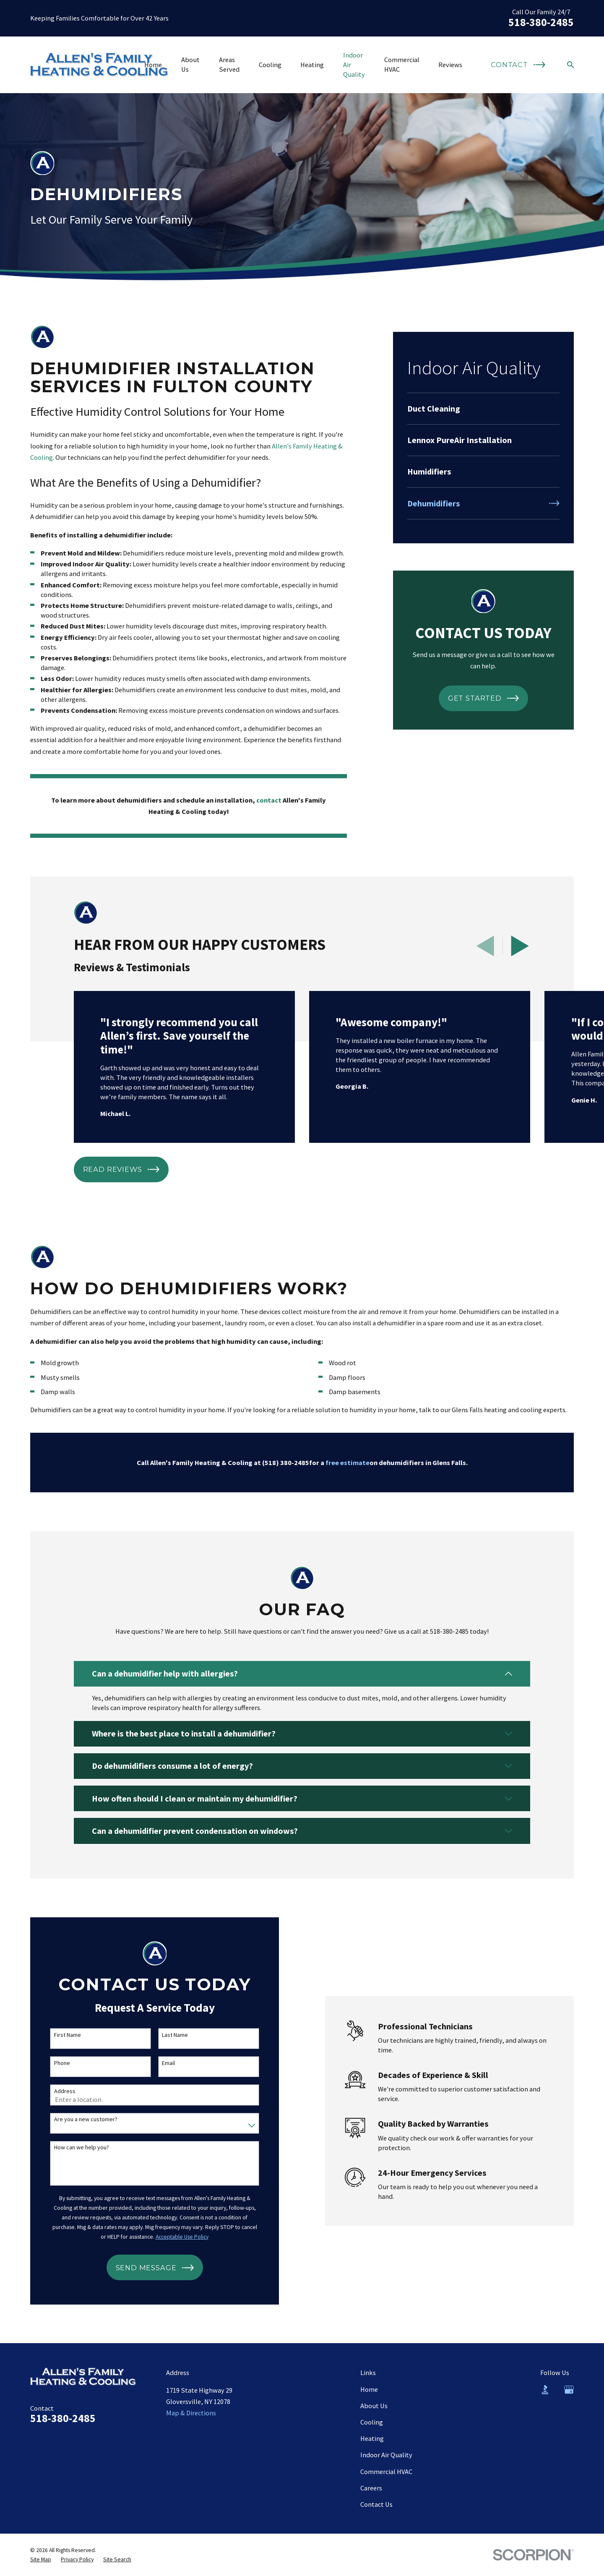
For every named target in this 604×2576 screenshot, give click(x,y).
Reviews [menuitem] (450, 64)
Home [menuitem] (153, 64)
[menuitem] (483, 409)
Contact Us (376, 2504)
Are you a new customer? (77, 2119)
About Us (374, 2405)
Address (56, 2091)
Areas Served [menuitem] (229, 64)
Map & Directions (191, 2413)
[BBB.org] (545, 2389)
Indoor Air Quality (386, 2455)
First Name (58, 2035)
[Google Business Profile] (569, 2389)
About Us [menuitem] (190, 64)
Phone (53, 2063)
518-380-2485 (541, 22)
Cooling (371, 2422)
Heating (372, 2438)
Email (160, 2063)
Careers (371, 2488)
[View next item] (520, 946)
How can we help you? (72, 2147)
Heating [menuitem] (312, 64)
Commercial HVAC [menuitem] (401, 64)
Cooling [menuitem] (270, 64)
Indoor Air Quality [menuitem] (354, 64)
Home (369, 2389)
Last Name (167, 2035)
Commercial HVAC (386, 2471)
